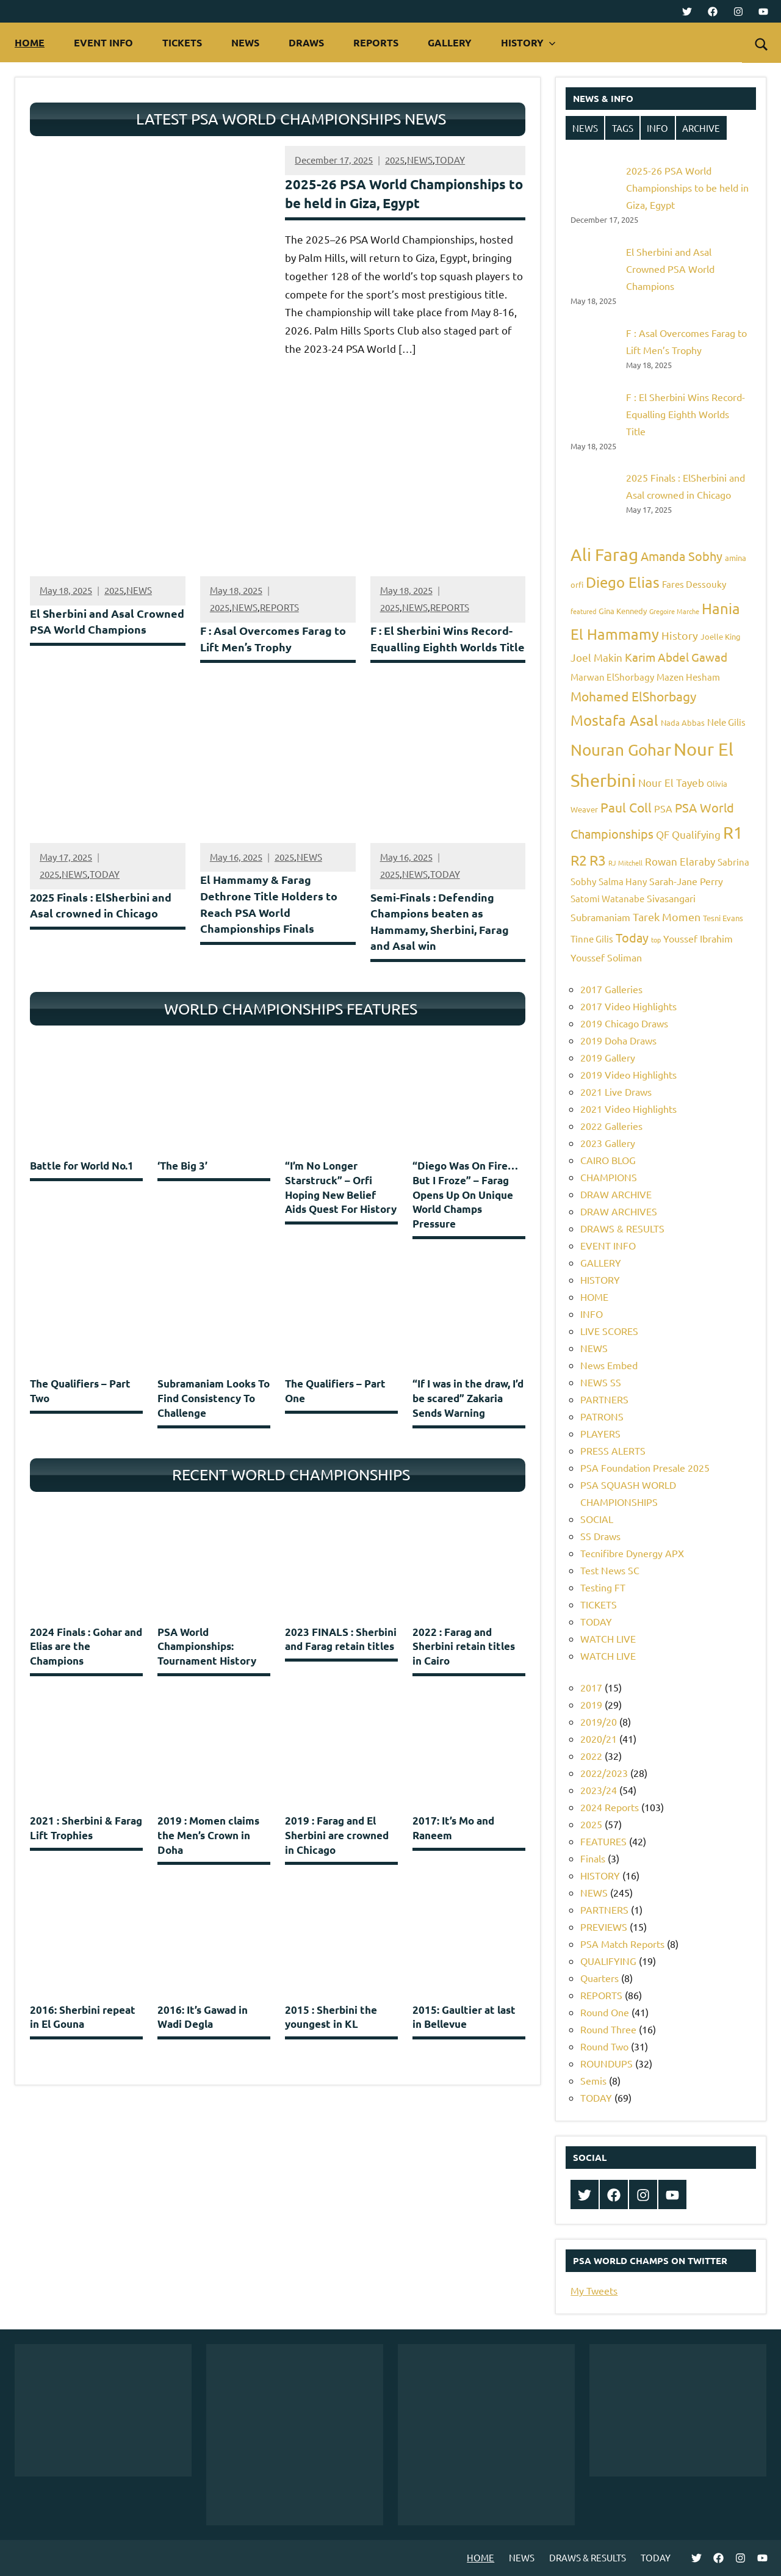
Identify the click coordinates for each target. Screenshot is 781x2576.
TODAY (450, 162)
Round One (604, 2012)
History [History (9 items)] (679, 635)
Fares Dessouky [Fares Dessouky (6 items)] (694, 584)
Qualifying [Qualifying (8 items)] (696, 834)
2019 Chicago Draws (624, 1023)
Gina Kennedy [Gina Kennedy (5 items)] (623, 611)
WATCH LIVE (608, 1638)
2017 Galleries (611, 989)
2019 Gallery (607, 1057)
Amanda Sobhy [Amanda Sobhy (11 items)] (681, 555)
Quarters (599, 1978)
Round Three (608, 2029)
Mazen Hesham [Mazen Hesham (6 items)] (688, 676)
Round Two (604, 2046)
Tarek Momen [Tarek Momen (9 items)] (666, 916)
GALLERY (450, 42)
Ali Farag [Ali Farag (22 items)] (604, 555)
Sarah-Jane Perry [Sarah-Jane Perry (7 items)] (686, 881)
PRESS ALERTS (613, 1450)
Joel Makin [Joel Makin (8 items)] (596, 657)
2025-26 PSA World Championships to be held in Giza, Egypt (687, 187)
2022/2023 (604, 1773)
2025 (395, 162)
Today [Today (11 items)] (632, 937)
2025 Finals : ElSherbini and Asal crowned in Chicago (105, 923)
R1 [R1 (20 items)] (733, 832)
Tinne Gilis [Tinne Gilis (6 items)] (591, 938)
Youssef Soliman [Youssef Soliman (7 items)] (606, 957)
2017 (591, 1687)
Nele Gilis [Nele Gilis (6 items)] (726, 722)
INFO (657, 128)
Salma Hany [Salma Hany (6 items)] (623, 881)
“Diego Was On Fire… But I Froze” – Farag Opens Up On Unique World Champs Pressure (465, 1215)
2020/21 (598, 1738)
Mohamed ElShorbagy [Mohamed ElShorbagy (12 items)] (633, 696)
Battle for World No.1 (82, 1186)
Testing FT (602, 1587)
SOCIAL (596, 1519)
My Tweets (593, 2290)
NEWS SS (600, 1382)
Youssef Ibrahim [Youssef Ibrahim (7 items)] (698, 938)
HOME (30, 42)
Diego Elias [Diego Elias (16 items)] (623, 582)
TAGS (622, 128)
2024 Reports (609, 1807)
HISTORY (528, 42)
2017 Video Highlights (628, 1006)
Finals (592, 1858)
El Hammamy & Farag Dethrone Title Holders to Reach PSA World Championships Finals (271, 923)
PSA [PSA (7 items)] (663, 808)
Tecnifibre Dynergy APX (632, 1553)
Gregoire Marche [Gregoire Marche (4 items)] (674, 611)
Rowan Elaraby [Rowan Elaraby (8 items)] (680, 861)
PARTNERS (604, 1399)
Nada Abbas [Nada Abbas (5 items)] (683, 722)
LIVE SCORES (609, 1331)
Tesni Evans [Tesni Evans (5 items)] (723, 918)
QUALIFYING (608, 1961)
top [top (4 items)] (656, 939)
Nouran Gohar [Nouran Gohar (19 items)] (620, 749)
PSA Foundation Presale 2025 (645, 1467)
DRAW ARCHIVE (616, 1194)
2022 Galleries (611, 1126)
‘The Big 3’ (182, 1186)
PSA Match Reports (622, 1943)
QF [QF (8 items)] (662, 834)
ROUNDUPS (606, 2063)
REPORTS (375, 42)
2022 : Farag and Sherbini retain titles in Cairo (463, 1669)
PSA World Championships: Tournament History (206, 1669)
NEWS (245, 42)
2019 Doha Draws (618, 1040)
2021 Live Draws (616, 1091)
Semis (593, 2080)
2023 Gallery (607, 1143)
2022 (591, 1755)
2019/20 (598, 1721)
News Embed (609, 1365)
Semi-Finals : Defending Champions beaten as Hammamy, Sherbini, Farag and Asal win (443, 940)
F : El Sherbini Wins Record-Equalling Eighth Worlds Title (445, 649)
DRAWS (306, 42)
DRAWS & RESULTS (622, 1228)
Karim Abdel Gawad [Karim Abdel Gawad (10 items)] (676, 656)
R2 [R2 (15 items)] (578, 860)
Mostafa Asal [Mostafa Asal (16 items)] (614, 720)
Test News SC (609, 1570)
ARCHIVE (701, 128)
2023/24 (598, 1790)
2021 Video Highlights (628, 1108)
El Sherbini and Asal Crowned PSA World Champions (85, 632)
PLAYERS (600, 1433)
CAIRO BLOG (608, 1160)
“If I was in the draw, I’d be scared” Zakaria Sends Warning (468, 1419)
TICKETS (182, 42)
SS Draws (600, 1536)
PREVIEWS (603, 1926)
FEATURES (603, 1841)
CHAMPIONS (608, 1177)
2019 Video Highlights (628, 1074)
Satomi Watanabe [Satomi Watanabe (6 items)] (607, 898)
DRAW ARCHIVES (618, 1211)
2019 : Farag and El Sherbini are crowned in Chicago (337, 1858)
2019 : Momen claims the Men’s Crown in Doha (208, 1858)
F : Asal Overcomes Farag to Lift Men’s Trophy (270, 641)
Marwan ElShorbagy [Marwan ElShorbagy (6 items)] (612, 676)
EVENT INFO (103, 42)
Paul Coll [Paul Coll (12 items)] (626, 807)
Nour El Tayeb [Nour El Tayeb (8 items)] (671, 782)
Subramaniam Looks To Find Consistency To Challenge (213, 1419)
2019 (591, 1704)
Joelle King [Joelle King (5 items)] (720, 636)
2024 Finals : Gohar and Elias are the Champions (86, 1669)
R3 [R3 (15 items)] (597, 860)
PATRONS (602, 1416)
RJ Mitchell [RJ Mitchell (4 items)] (625, 862)
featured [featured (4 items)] (583, 611)
